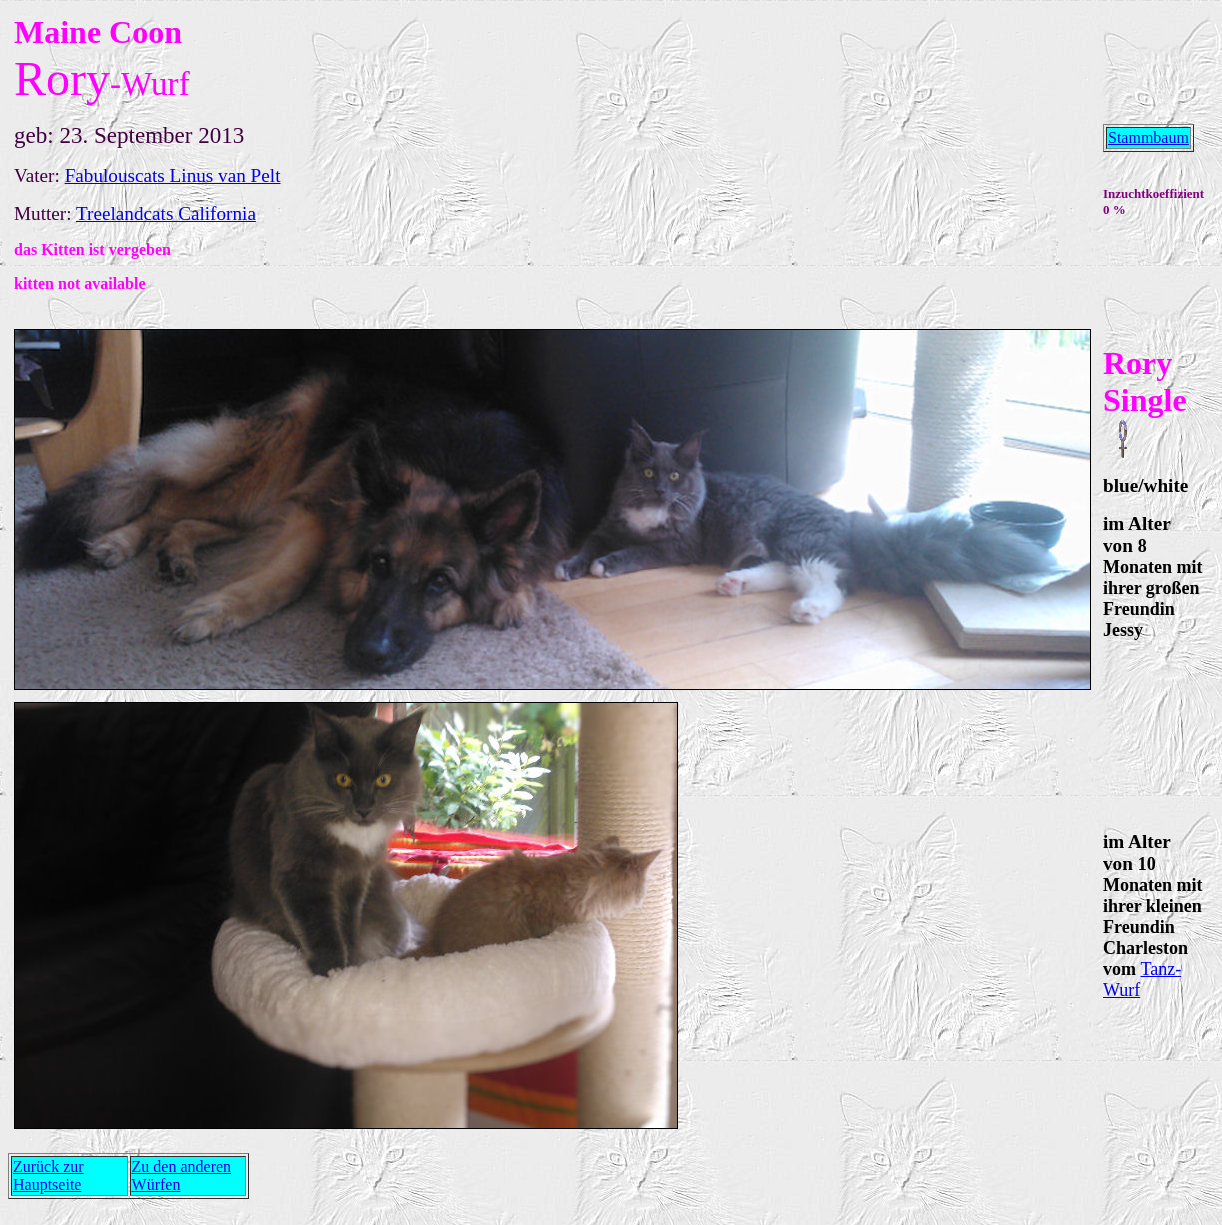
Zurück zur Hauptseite (48, 1175)
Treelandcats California (166, 213)
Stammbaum (1148, 137)
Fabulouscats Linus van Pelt (173, 175)
